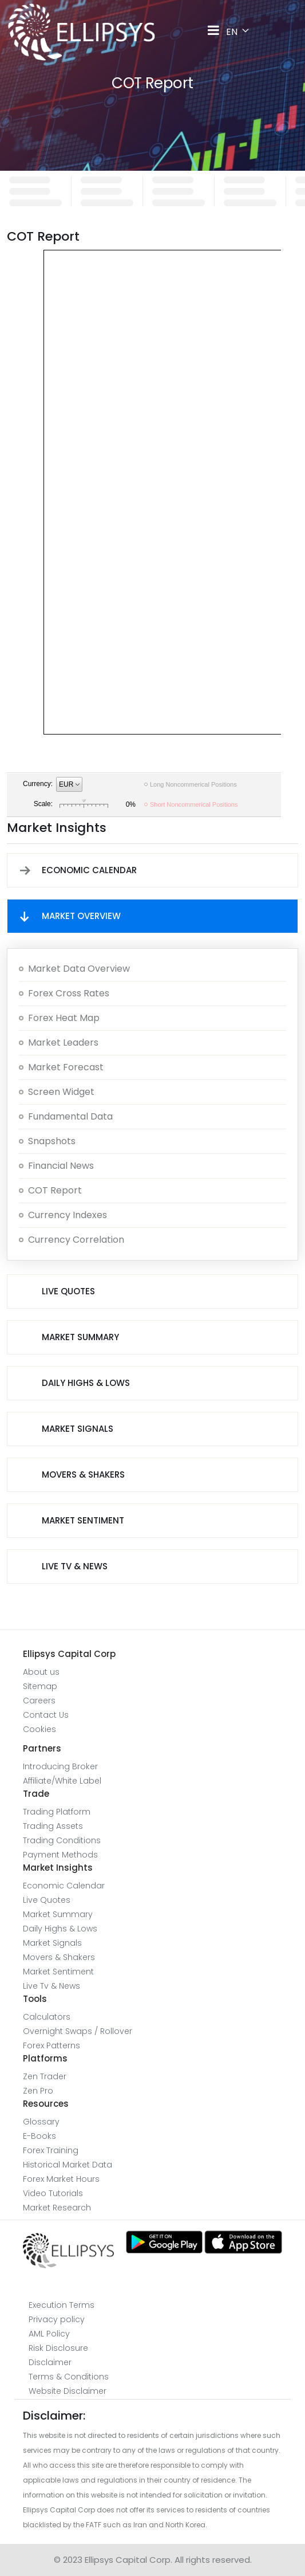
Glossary (41, 2121)
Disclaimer (50, 2362)
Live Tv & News (51, 1986)
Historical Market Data (67, 2164)
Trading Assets (53, 1826)
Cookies (39, 1729)
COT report (55, 1190)
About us (41, 1672)
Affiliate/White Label (62, 1780)
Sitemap (40, 1686)
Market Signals (52, 1943)
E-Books (39, 2136)
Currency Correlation (76, 1239)
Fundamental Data (70, 1116)
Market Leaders (63, 1042)
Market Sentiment (58, 1971)
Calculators (46, 2017)
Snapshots (52, 1141)
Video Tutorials (53, 2193)
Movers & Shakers (59, 1957)
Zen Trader (44, 2076)
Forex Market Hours (61, 2179)
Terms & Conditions (69, 2376)
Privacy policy (57, 2319)
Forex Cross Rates (68, 993)
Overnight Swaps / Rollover (77, 2031)
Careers (39, 1700)
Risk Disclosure (58, 2348)
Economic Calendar (64, 1885)
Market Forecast (66, 1067)
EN (242, 31)
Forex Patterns (51, 2045)
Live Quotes (46, 1900)
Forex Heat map (64, 1017)
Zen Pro (38, 2090)
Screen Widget (61, 1091)
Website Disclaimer (67, 2390)
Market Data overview (79, 968)
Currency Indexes (67, 1215)
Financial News (61, 1165)
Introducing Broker (60, 1766)
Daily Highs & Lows (60, 1928)
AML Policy (49, 2333)
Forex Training (50, 2150)
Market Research (57, 2207)
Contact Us (46, 1715)
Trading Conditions (62, 1840)
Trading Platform (56, 1811)
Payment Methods (60, 1854)
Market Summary (58, 1914)
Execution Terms (61, 2305)
